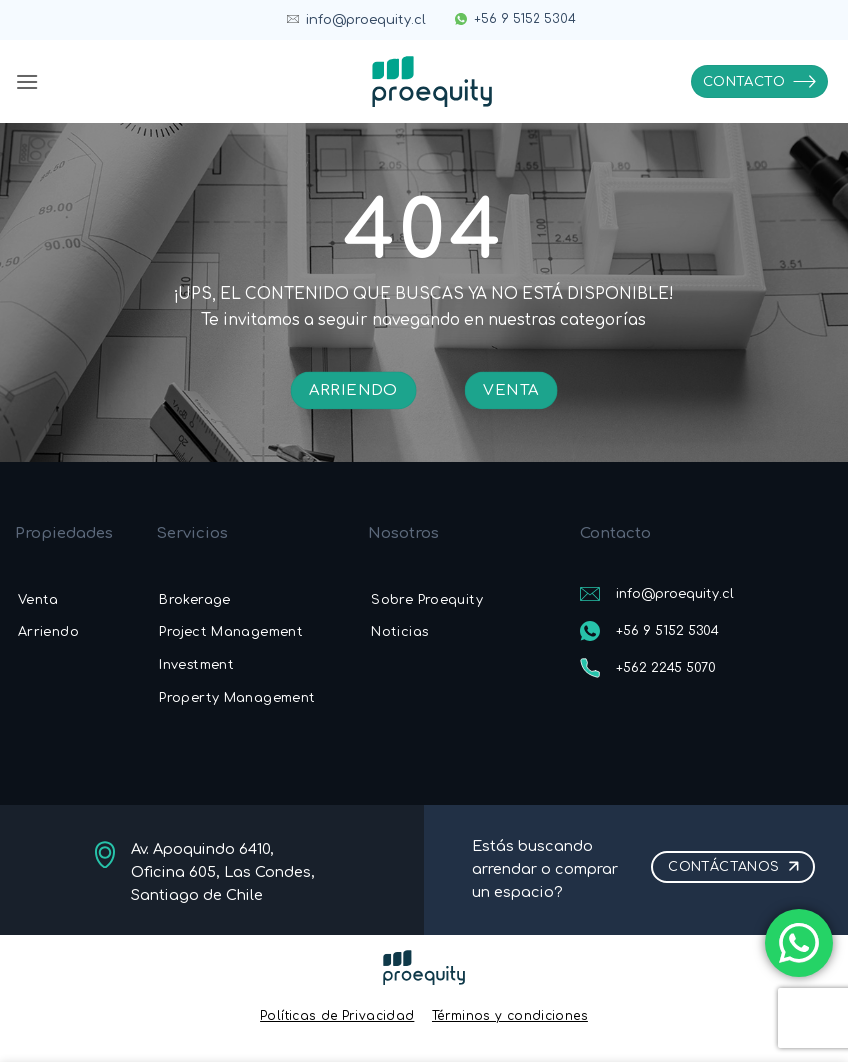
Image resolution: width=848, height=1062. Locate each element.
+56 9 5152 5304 (525, 19)
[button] (27, 81)
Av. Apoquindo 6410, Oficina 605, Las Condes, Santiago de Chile (223, 872)
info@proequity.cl (366, 20)
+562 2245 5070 (666, 668)
